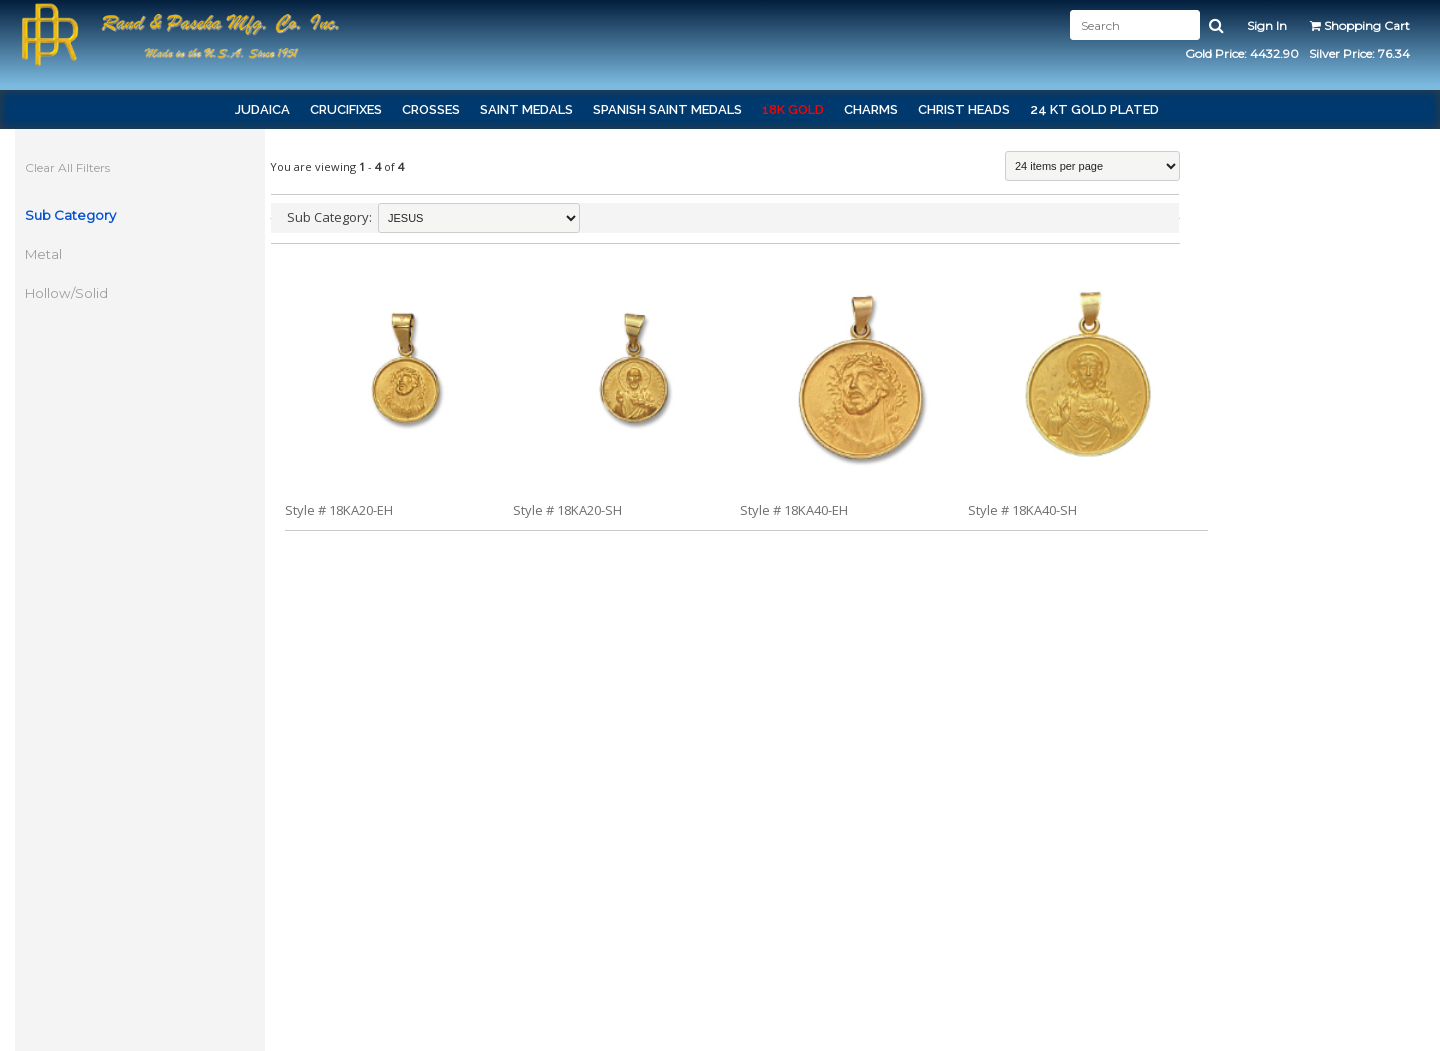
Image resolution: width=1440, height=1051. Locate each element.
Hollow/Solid (66, 293)
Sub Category (70, 215)
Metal (43, 254)
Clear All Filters (67, 167)
